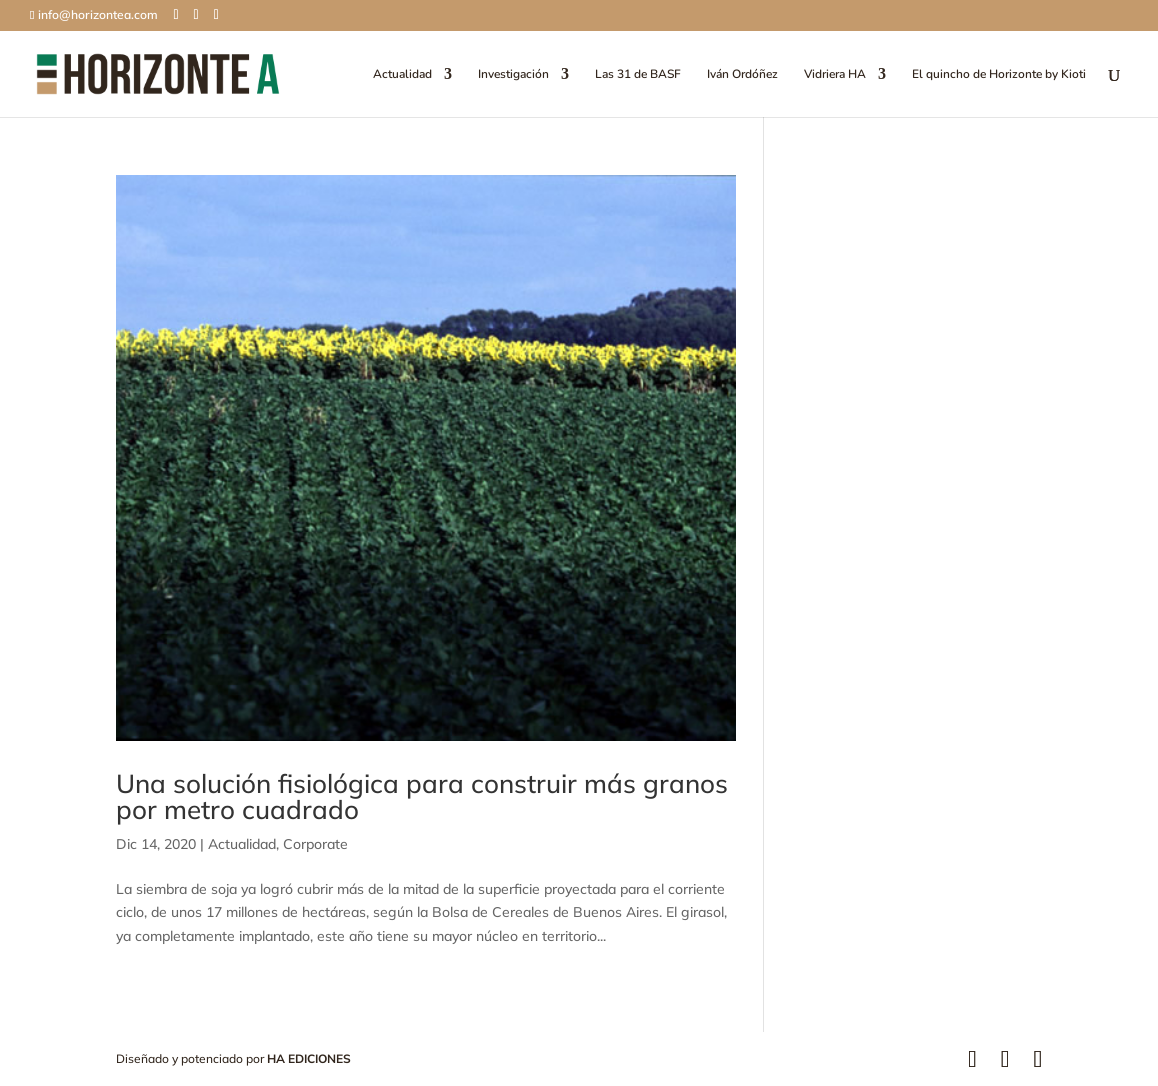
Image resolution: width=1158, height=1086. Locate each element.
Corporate (315, 844)
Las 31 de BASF (638, 74)
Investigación (513, 74)
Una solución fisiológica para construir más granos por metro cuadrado (422, 796)
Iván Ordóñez (742, 74)
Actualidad (402, 74)
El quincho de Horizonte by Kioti (999, 74)
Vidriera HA (835, 74)
